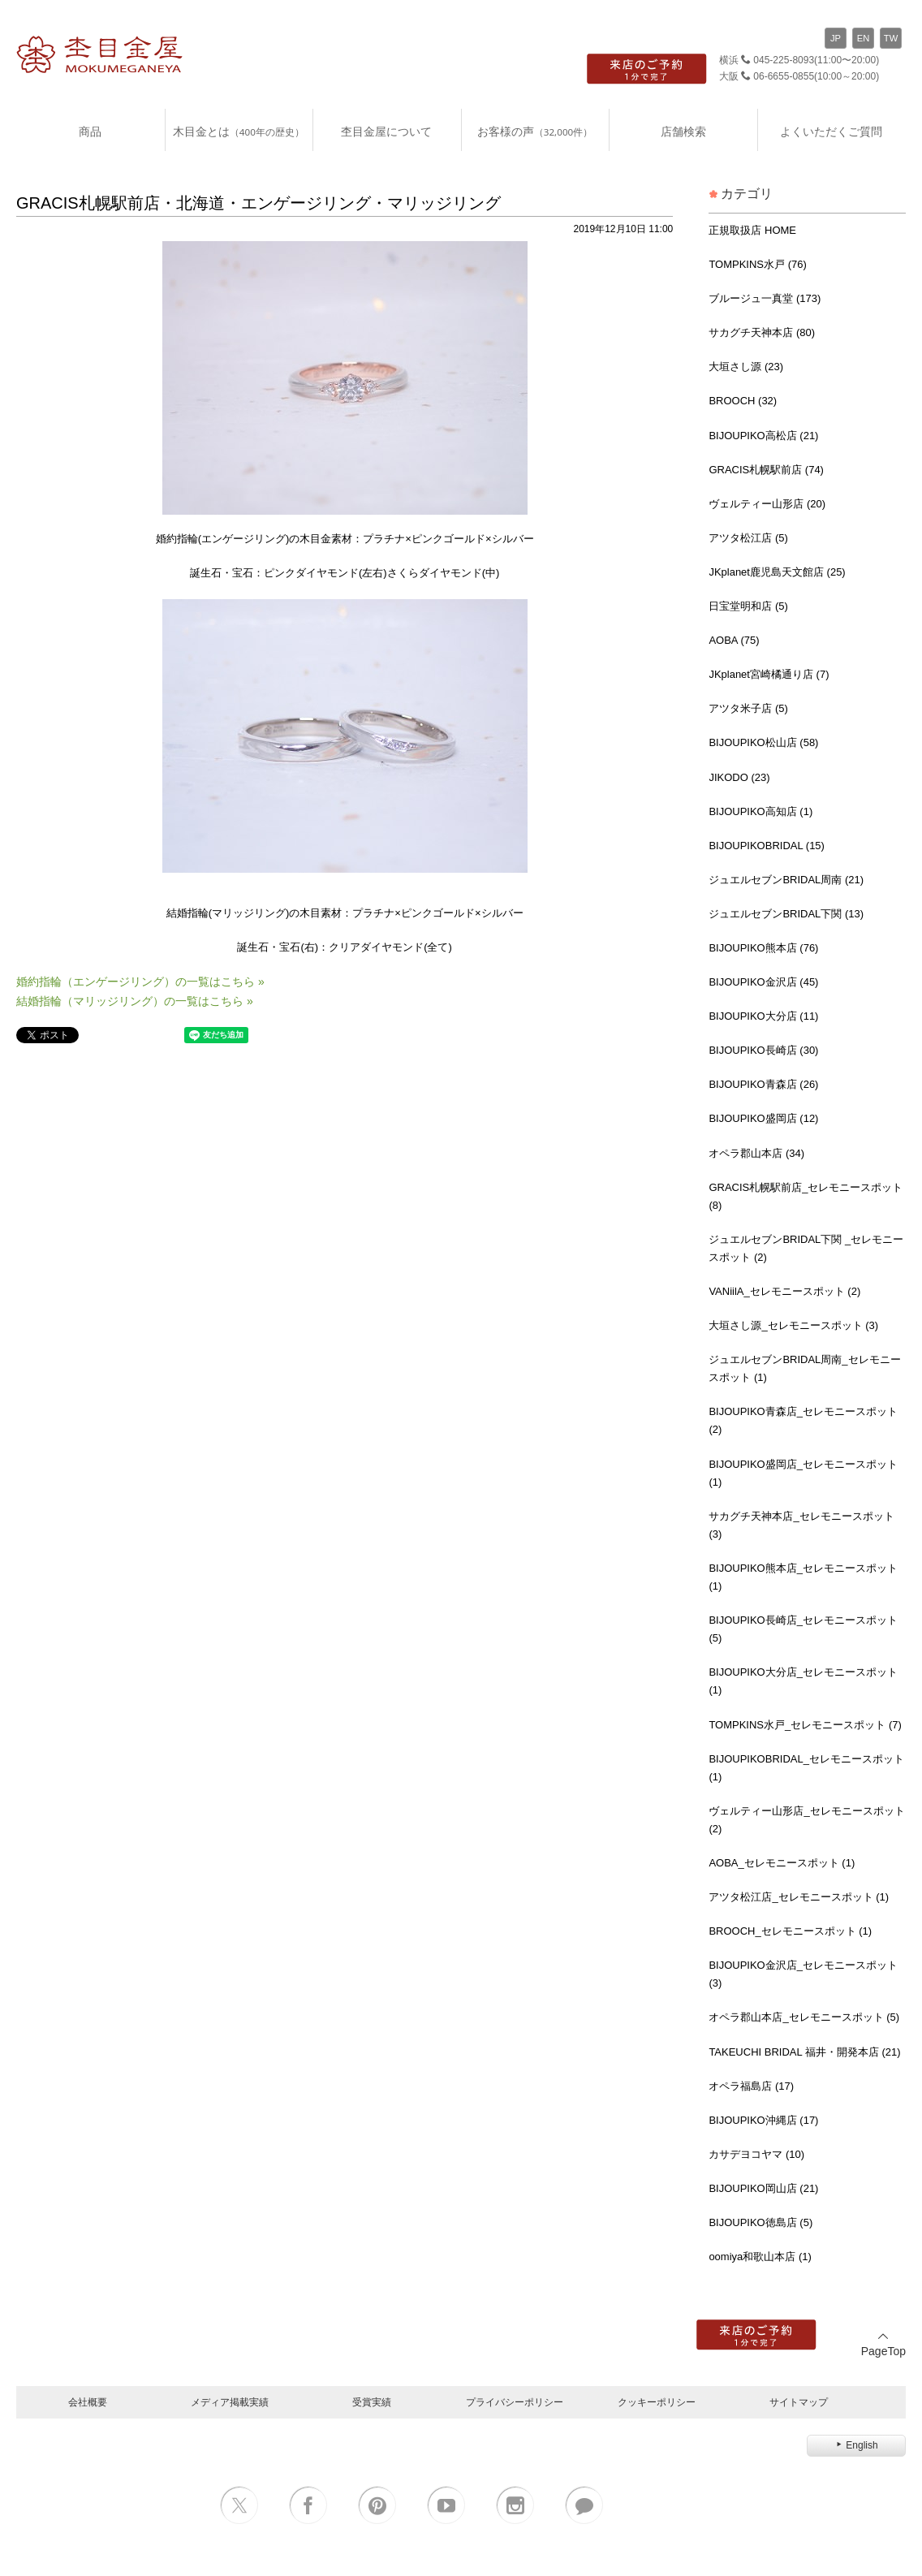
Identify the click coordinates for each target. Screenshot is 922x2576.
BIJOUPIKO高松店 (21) (763, 435)
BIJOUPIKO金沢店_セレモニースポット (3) (803, 1974)
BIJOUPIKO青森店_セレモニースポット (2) (803, 1420)
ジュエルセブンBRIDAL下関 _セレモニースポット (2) (806, 1248)
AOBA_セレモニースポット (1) (782, 1863)
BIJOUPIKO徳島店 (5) (760, 2222)
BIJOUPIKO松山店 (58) (763, 742)
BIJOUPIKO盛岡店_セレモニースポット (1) (803, 1473)
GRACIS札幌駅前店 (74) (766, 470)
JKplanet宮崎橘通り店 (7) (769, 674)
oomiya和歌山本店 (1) (760, 2256)
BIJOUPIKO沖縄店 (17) (763, 2120)
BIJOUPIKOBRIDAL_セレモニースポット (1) (806, 1768)
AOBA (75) (734, 640)
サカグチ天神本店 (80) (762, 332)
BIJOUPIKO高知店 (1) (760, 811)
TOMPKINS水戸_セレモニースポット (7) (805, 1725)
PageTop (883, 2344)
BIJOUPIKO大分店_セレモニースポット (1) (803, 1681)
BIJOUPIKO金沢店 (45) (763, 982)
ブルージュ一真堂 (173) (765, 298)
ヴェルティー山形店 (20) (767, 504)
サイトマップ (798, 2402)
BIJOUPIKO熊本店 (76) (763, 948)
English (855, 2445)
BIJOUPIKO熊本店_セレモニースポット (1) (803, 1577)
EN (863, 38)
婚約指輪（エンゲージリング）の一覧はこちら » (140, 981)
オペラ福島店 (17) (751, 2086)
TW (891, 38)
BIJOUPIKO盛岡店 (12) (763, 1118)
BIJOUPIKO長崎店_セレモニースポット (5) (803, 1629)
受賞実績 (371, 2402)
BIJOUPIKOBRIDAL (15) (767, 845)
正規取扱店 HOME (752, 230)
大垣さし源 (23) (746, 366)
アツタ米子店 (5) (748, 708)
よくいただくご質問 (831, 131)
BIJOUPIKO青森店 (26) (763, 1084)
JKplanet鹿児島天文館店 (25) (777, 572)
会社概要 (87, 2402)
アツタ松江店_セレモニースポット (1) (799, 1897)
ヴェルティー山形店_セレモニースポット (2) (806, 1820)
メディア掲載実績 (230, 2402)
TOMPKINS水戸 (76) (757, 264)
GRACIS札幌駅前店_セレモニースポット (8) (806, 1196)
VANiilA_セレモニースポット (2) (784, 1291)
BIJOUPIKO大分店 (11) (763, 1016)
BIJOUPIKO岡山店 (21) (763, 2188)
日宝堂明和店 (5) (748, 606)
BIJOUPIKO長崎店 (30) (763, 1050)
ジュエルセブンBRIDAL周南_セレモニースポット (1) (804, 1368)
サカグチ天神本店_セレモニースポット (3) (801, 1525)
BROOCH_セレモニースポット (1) (790, 1931)
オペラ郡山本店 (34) (756, 1153)
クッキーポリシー (657, 2402)
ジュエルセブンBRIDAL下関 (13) (786, 914)
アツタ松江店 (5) (748, 538)
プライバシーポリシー (514, 2402)
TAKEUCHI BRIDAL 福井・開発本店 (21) (804, 2052)
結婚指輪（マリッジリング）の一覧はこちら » (134, 1001)
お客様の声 (534, 131)
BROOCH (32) (743, 401)
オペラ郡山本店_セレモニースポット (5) (804, 2017)
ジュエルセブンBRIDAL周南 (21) (786, 880)
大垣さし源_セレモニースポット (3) (793, 1325)
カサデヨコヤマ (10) (756, 2154)
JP (835, 38)
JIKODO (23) (739, 777)
